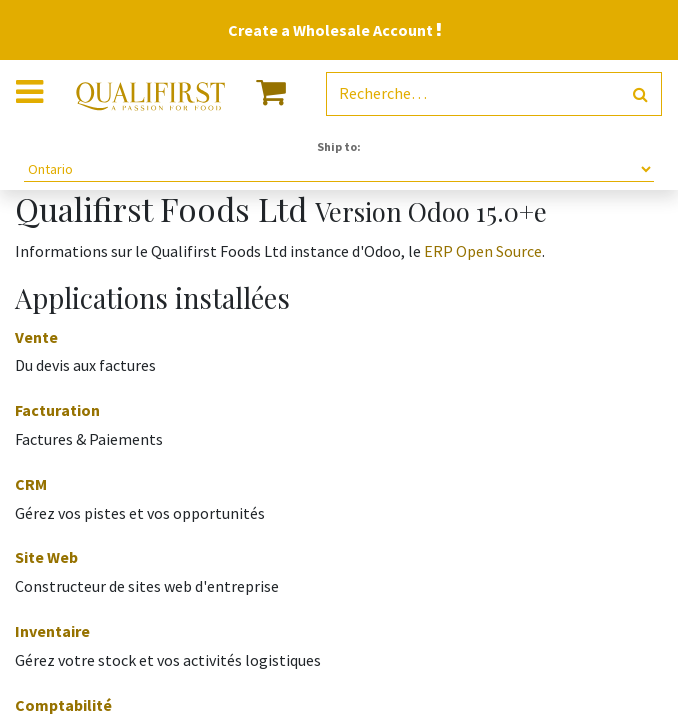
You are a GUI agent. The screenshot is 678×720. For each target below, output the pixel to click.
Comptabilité (63, 705)
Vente (36, 337)
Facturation (57, 410)
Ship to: (339, 146)
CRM (31, 484)
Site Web (46, 557)
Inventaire (52, 631)
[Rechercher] (640, 94)
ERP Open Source (483, 251)
